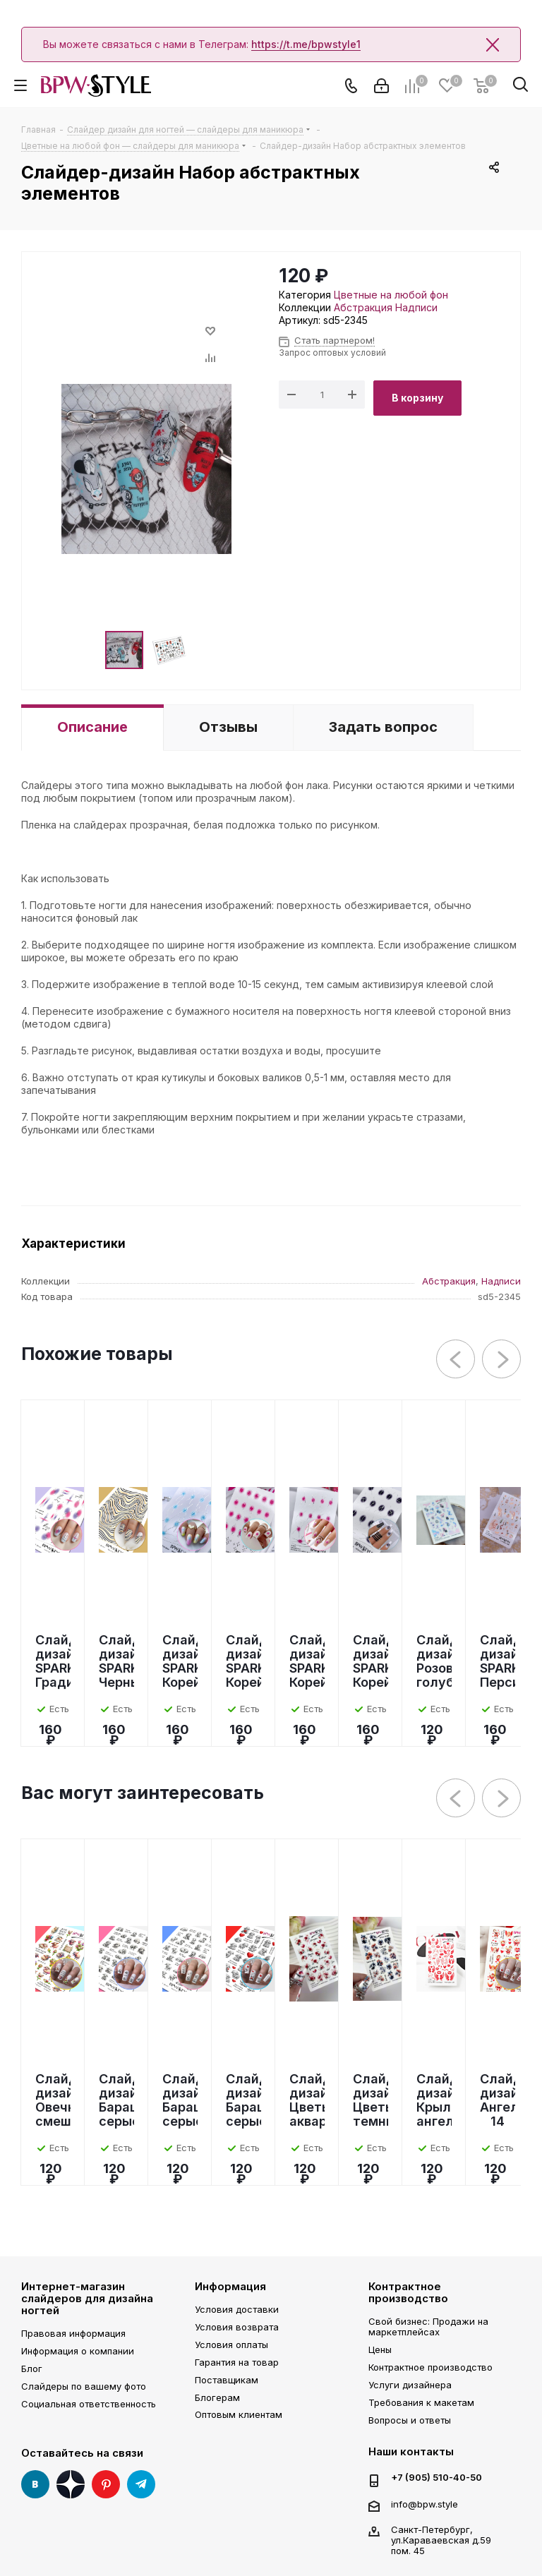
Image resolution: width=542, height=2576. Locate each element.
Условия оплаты (231, 2344)
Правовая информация (73, 2333)
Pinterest (106, 2484)
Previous (456, 1359)
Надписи (416, 307)
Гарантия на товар (237, 2362)
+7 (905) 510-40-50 (436, 2477)
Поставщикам (226, 2379)
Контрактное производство (408, 2292)
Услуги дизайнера (410, 2384)
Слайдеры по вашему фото (83, 2386)
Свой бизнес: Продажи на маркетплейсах (428, 2326)
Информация (230, 2286)
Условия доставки (237, 2309)
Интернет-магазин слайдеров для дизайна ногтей (87, 2299)
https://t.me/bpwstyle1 (306, 44)
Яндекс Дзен (70, 2484)
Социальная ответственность (88, 2403)
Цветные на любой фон (391, 295)
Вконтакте (35, 2484)
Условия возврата (237, 2327)
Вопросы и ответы (409, 2420)
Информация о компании (77, 2351)
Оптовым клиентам (238, 2414)
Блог (31, 2368)
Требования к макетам (421, 2402)
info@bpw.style (424, 2504)
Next (502, 1359)
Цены (380, 2349)
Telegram (141, 2484)
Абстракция (363, 307)
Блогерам (217, 2397)
